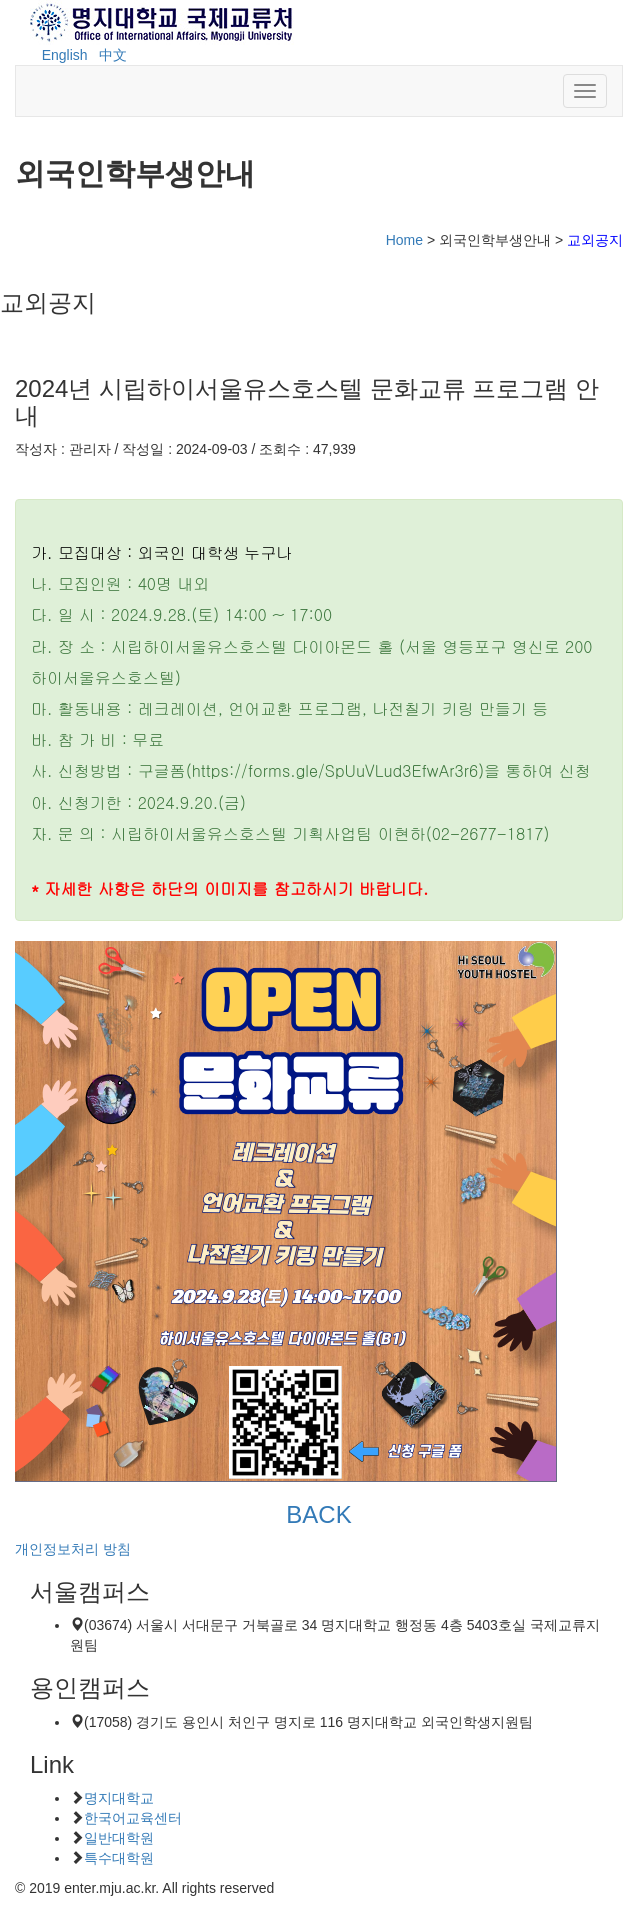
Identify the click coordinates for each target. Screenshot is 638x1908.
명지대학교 (119, 1798)
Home (404, 240)
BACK (319, 1514)
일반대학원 (119, 1838)
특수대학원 (119, 1858)
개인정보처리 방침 (73, 1549)
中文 (113, 55)
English (65, 55)
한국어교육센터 (133, 1818)
